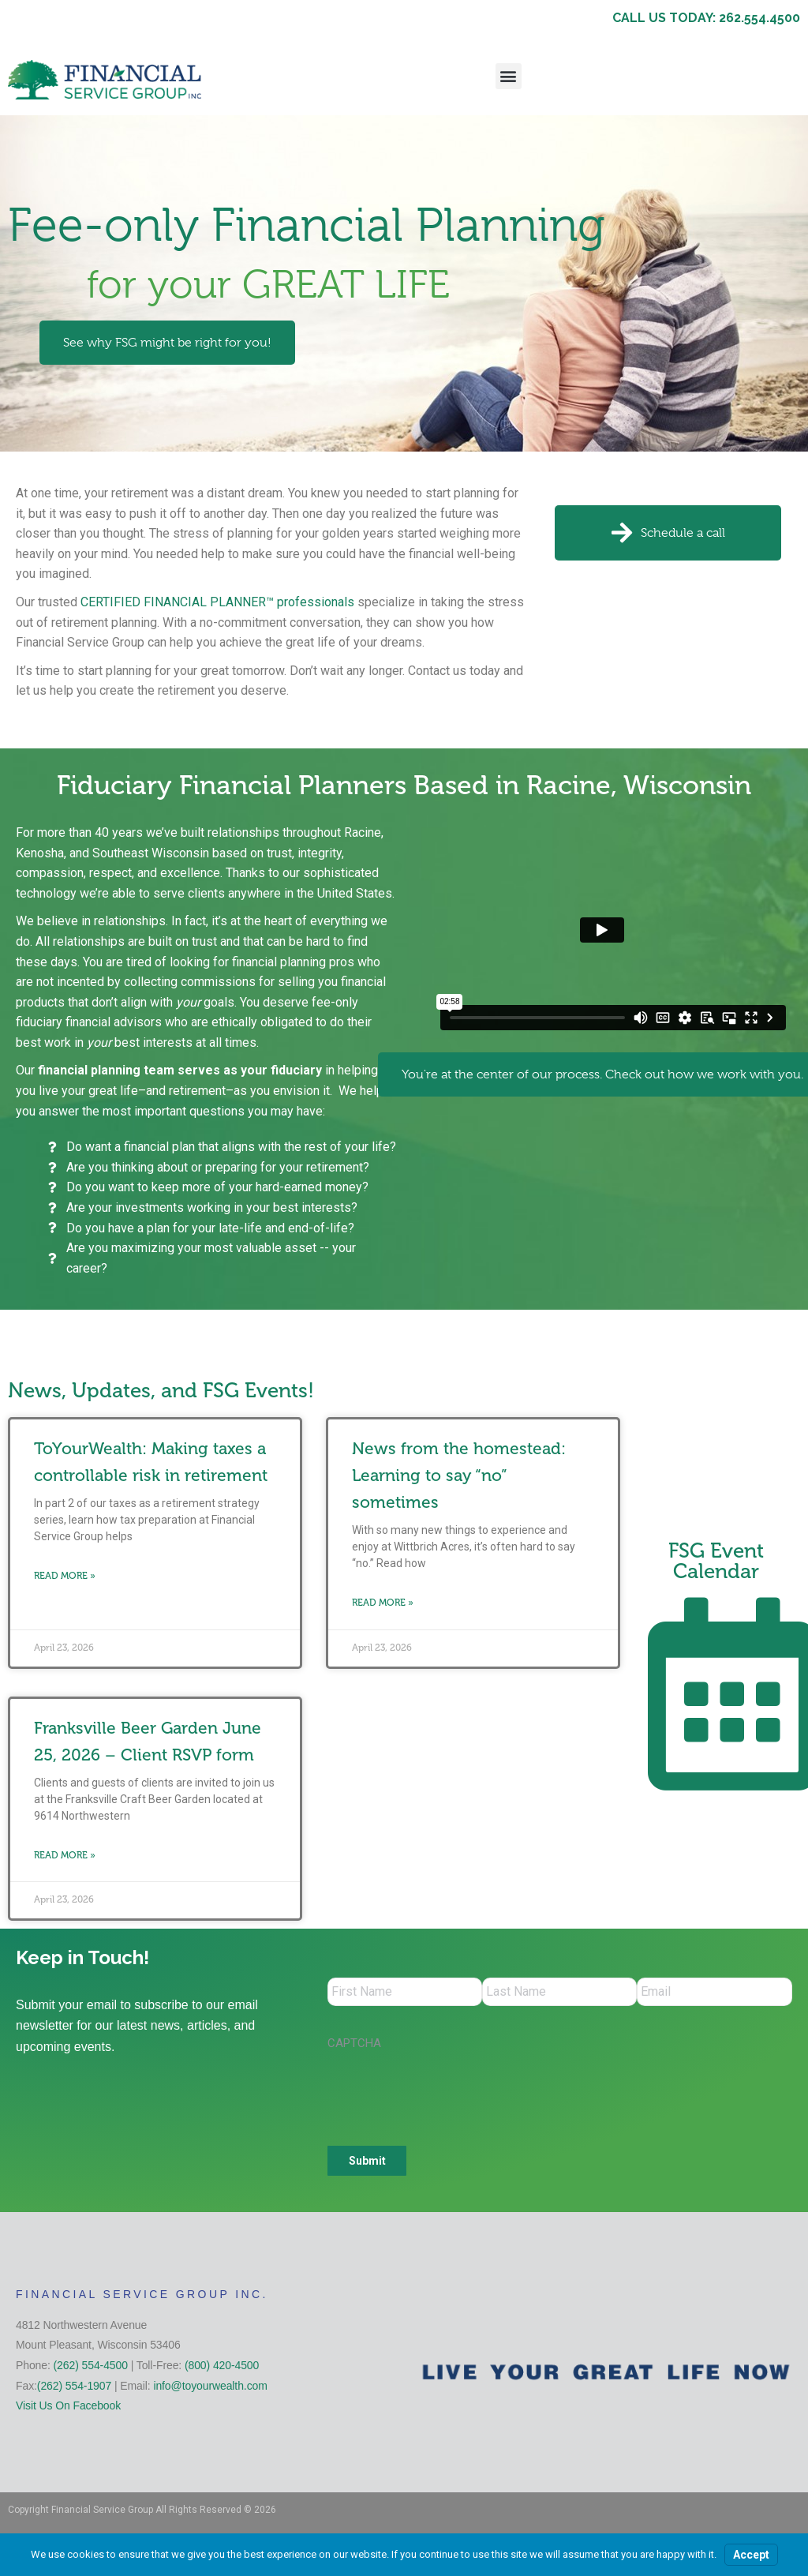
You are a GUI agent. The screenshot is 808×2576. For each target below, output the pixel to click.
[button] (509, 76)
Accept (751, 2554)
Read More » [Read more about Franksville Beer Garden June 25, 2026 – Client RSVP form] (64, 1855)
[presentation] (447, 2093)
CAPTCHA (354, 2046)
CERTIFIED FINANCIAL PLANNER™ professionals (217, 601)
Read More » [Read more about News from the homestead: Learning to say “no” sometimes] (382, 1602)
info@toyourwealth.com (210, 2389)
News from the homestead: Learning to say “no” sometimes (459, 1475)
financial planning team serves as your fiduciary (180, 1070)
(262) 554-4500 (91, 2368)
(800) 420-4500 (222, 2368)
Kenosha (40, 853)
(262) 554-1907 (74, 2389)
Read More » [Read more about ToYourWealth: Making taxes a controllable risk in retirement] (64, 1575)
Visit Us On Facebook (68, 2408)
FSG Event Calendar (716, 1561)
